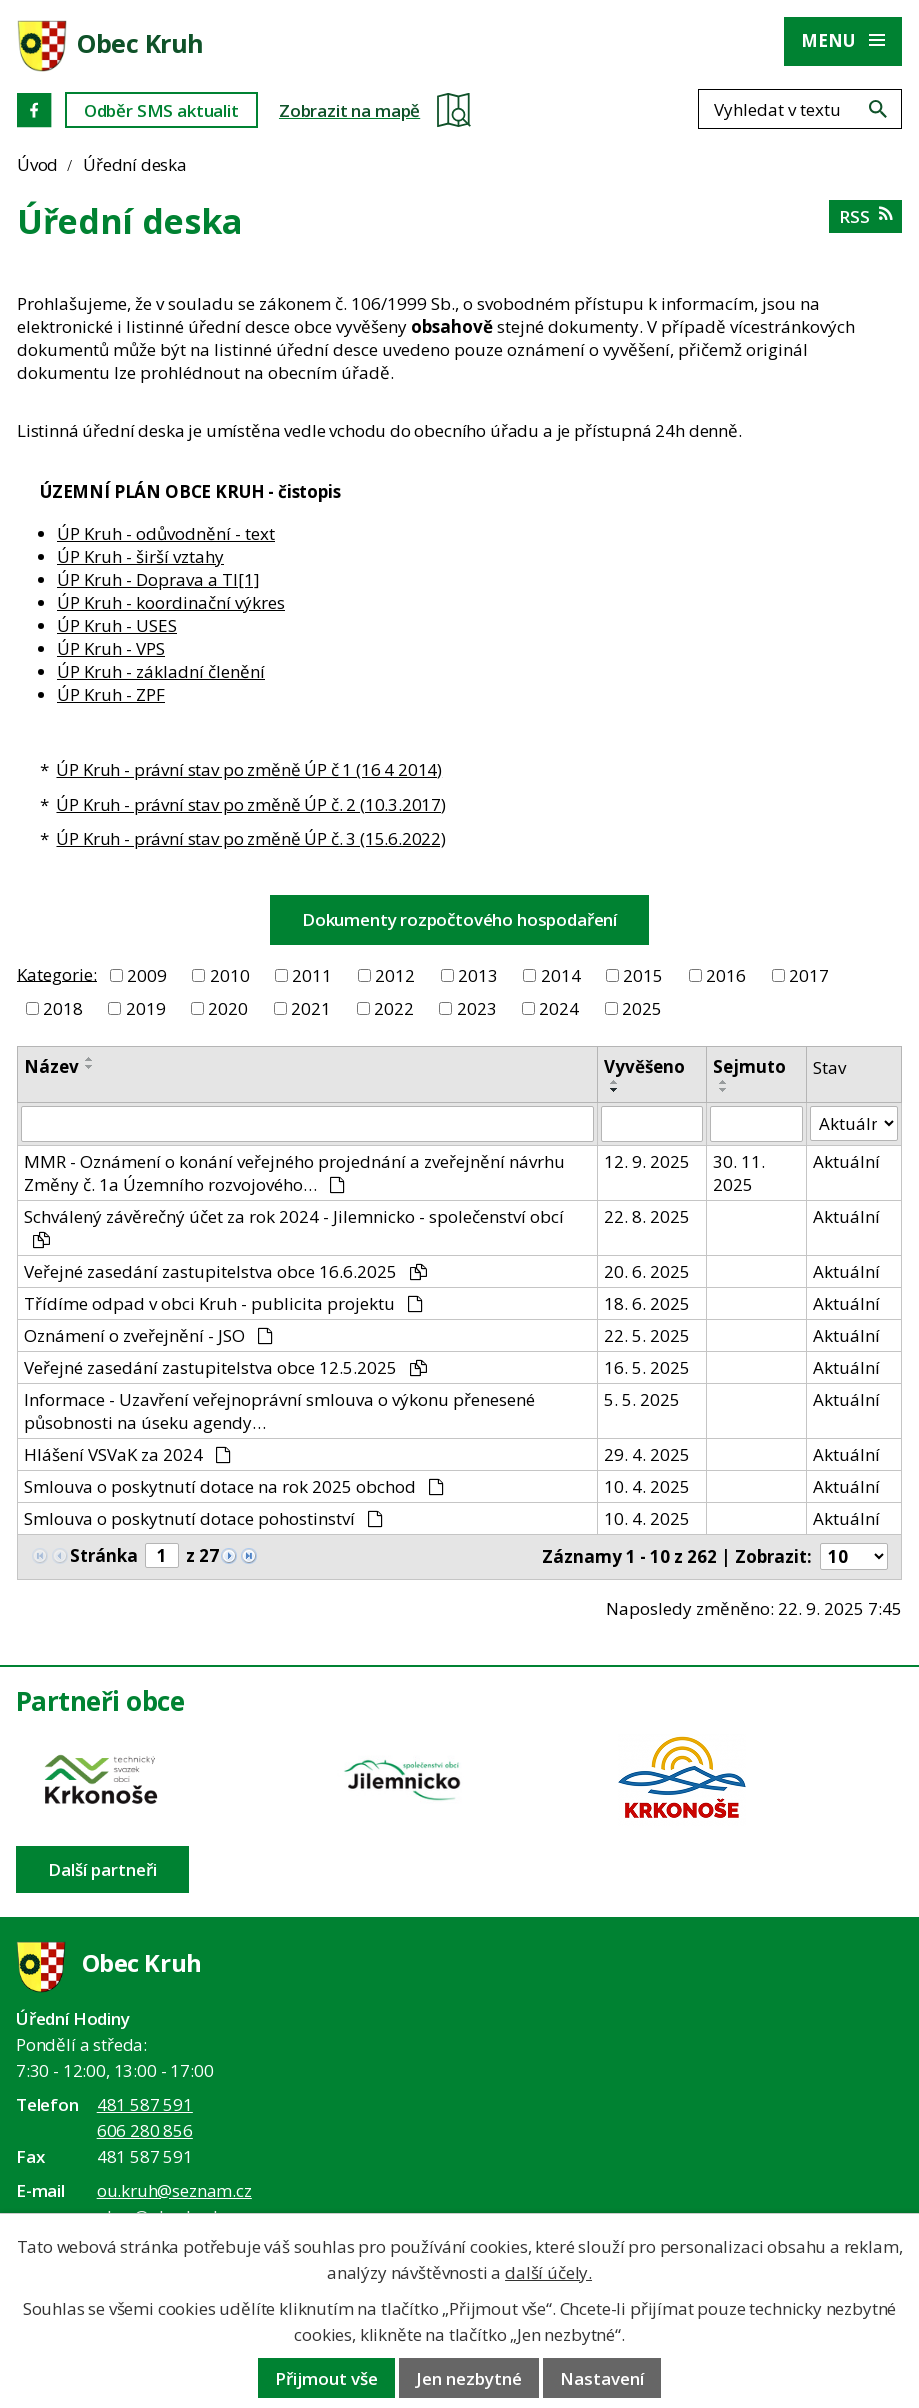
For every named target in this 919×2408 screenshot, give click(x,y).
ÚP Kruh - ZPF (111, 694)
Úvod (37, 164)
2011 (312, 975)
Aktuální (846, 1161)
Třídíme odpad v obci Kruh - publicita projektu (223, 1303)
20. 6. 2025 (647, 1271)
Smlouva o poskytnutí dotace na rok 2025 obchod (234, 1486)
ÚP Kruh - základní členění (161, 671)
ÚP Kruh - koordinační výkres (171, 602)
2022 (394, 1008)
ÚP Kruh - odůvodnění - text (166, 533)
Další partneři (102, 1869)
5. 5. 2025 (642, 1399)
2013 (478, 975)
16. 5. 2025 (647, 1367)
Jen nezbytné (469, 2378)
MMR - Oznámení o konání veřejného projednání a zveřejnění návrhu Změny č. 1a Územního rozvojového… (294, 1173)
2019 (146, 1008)
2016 (726, 975)
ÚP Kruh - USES (117, 625)
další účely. (548, 2272)
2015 (643, 975)
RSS (865, 216)
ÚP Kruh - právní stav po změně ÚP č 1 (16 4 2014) (249, 769)
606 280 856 (145, 2130)
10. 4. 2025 (647, 1486)
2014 (561, 975)
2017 (809, 975)
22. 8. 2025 (647, 1216)
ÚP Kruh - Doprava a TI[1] (158, 579)
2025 (642, 1008)
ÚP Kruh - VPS (111, 648)
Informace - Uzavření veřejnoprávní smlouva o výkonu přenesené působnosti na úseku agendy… (279, 1411)
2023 (477, 1008)
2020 (228, 1008)
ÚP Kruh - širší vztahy (140, 556)
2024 (559, 1008)
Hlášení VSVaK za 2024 (127, 1454)
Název (51, 1066)
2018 (63, 1008)
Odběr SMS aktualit (161, 110)
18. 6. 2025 (647, 1303)
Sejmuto (749, 1066)
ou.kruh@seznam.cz (174, 2190)
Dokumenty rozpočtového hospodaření (459, 919)
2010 (230, 975)
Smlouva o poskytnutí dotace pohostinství (203, 1518)
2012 (395, 975)
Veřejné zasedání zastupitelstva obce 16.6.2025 (225, 1271)
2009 (147, 975)
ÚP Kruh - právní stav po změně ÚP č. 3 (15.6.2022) (251, 838)
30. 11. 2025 (739, 1173)
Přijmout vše (326, 2378)
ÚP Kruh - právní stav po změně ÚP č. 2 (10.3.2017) (251, 804)
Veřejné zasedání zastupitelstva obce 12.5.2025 (225, 1367)
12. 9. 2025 (647, 1161)
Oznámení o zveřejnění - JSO (148, 1335)
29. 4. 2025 (647, 1454)
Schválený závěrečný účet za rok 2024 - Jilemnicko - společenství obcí (294, 1226)
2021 (311, 1008)
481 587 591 (145, 2104)
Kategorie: (57, 973)
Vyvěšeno (644, 1066)
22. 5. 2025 (647, 1335)
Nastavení (602, 2378)
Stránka (104, 1555)
